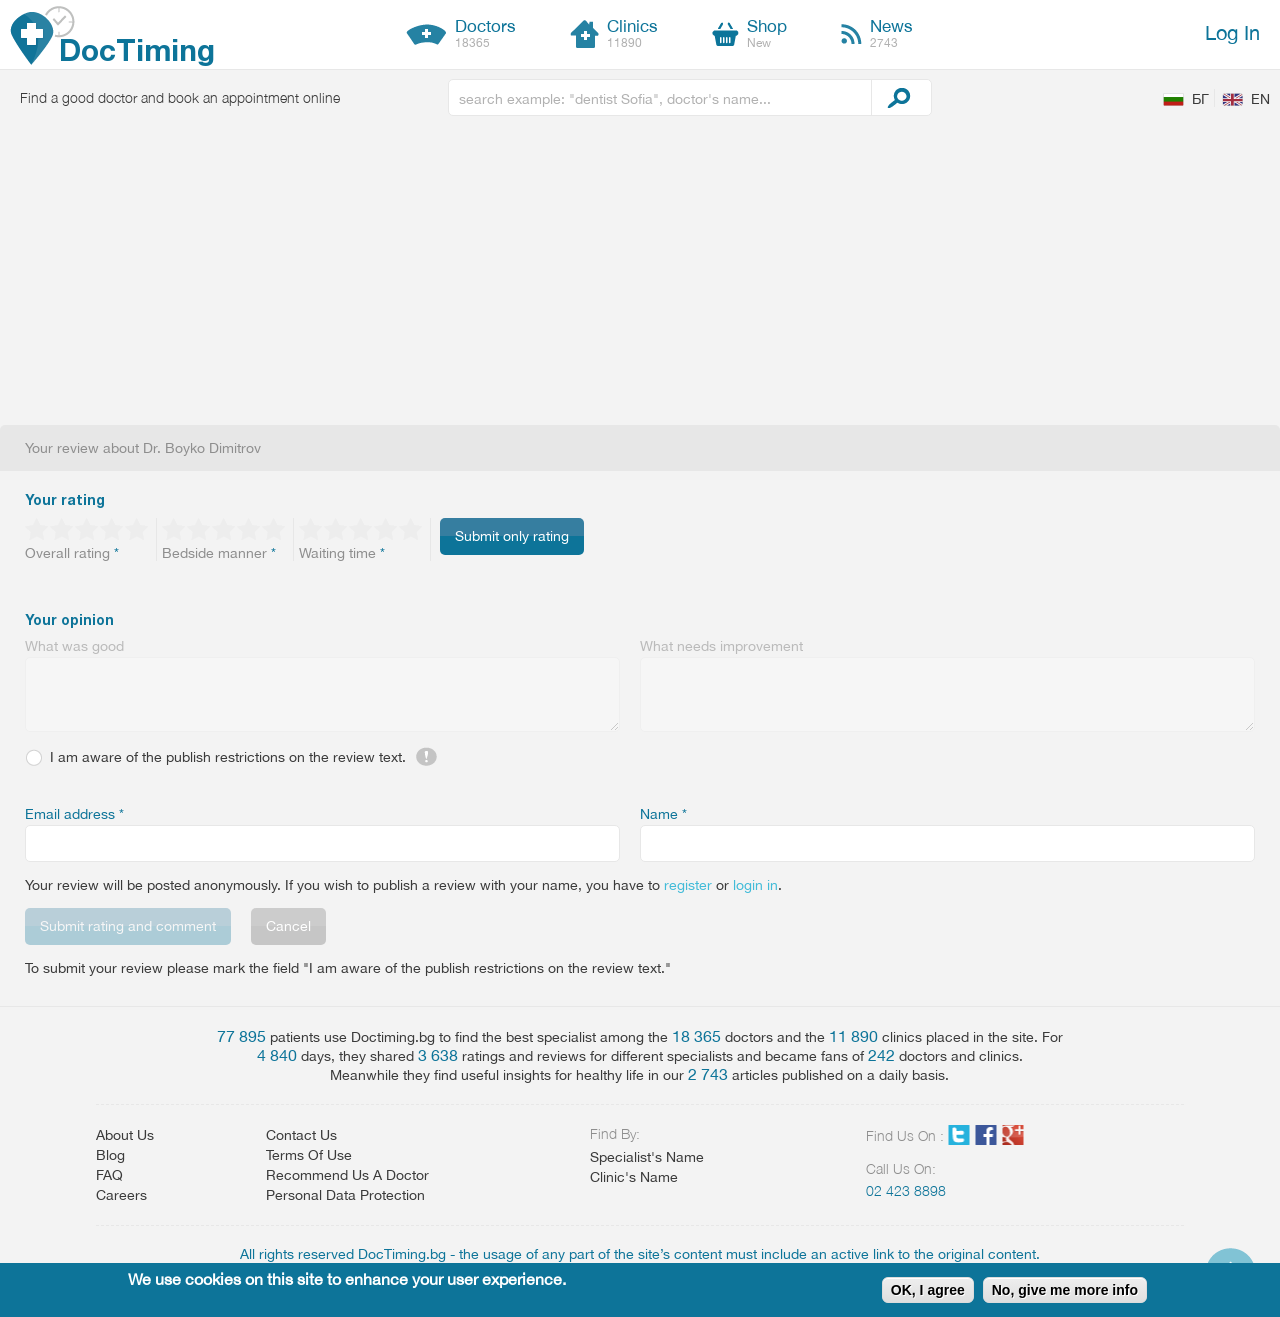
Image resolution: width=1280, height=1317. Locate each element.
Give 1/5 (37, 529)
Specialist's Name (647, 1157)
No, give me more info (1065, 1290)
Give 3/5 (87, 529)
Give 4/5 (112, 529)
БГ (1200, 99)
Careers (121, 1195)
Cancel (288, 926)
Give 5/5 (137, 529)
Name (663, 814)
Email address (74, 814)
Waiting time (342, 553)
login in (755, 885)
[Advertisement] (640, 275)
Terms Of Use (309, 1155)
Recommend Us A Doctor (347, 1175)
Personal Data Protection (345, 1195)
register (688, 885)
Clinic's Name (634, 1177)
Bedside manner (219, 553)
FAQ (109, 1175)
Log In (1232, 32)
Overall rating (72, 553)
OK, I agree (928, 1290)
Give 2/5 (62, 529)
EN (1260, 99)
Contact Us (301, 1135)
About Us (125, 1135)
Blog (110, 1155)
